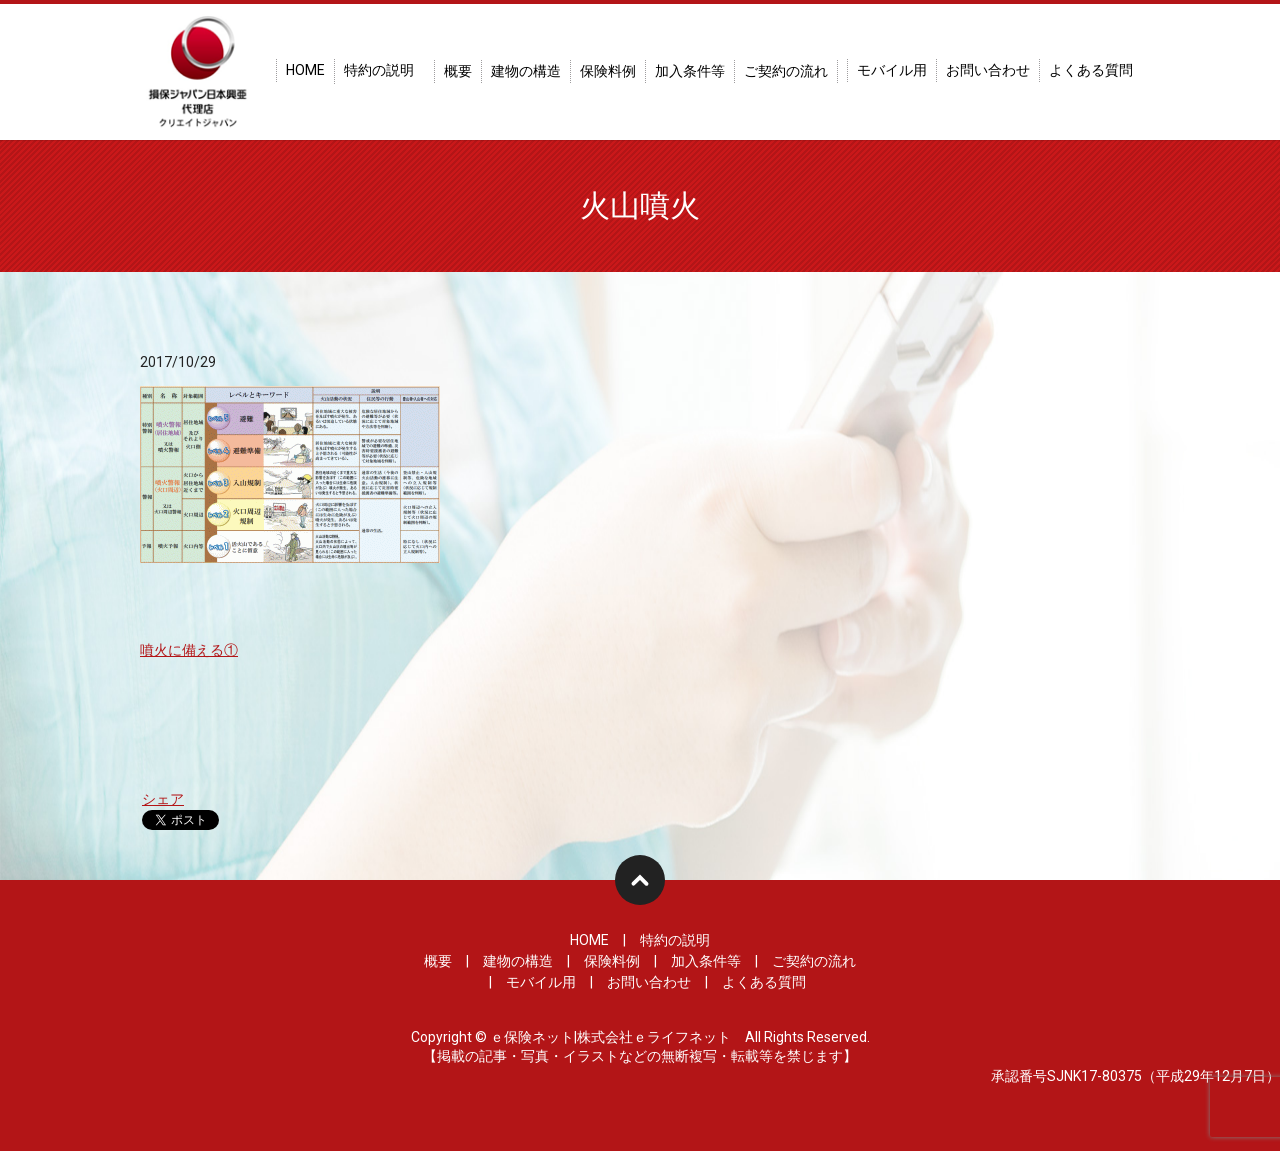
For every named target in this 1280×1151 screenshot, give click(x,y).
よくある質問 (1091, 70)
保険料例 (608, 71)
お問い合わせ (988, 70)
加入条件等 (690, 71)
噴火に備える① (189, 650)
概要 (458, 71)
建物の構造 (526, 71)
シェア (163, 799)
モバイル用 (892, 70)
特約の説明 (379, 70)
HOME (305, 70)
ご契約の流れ (786, 71)
